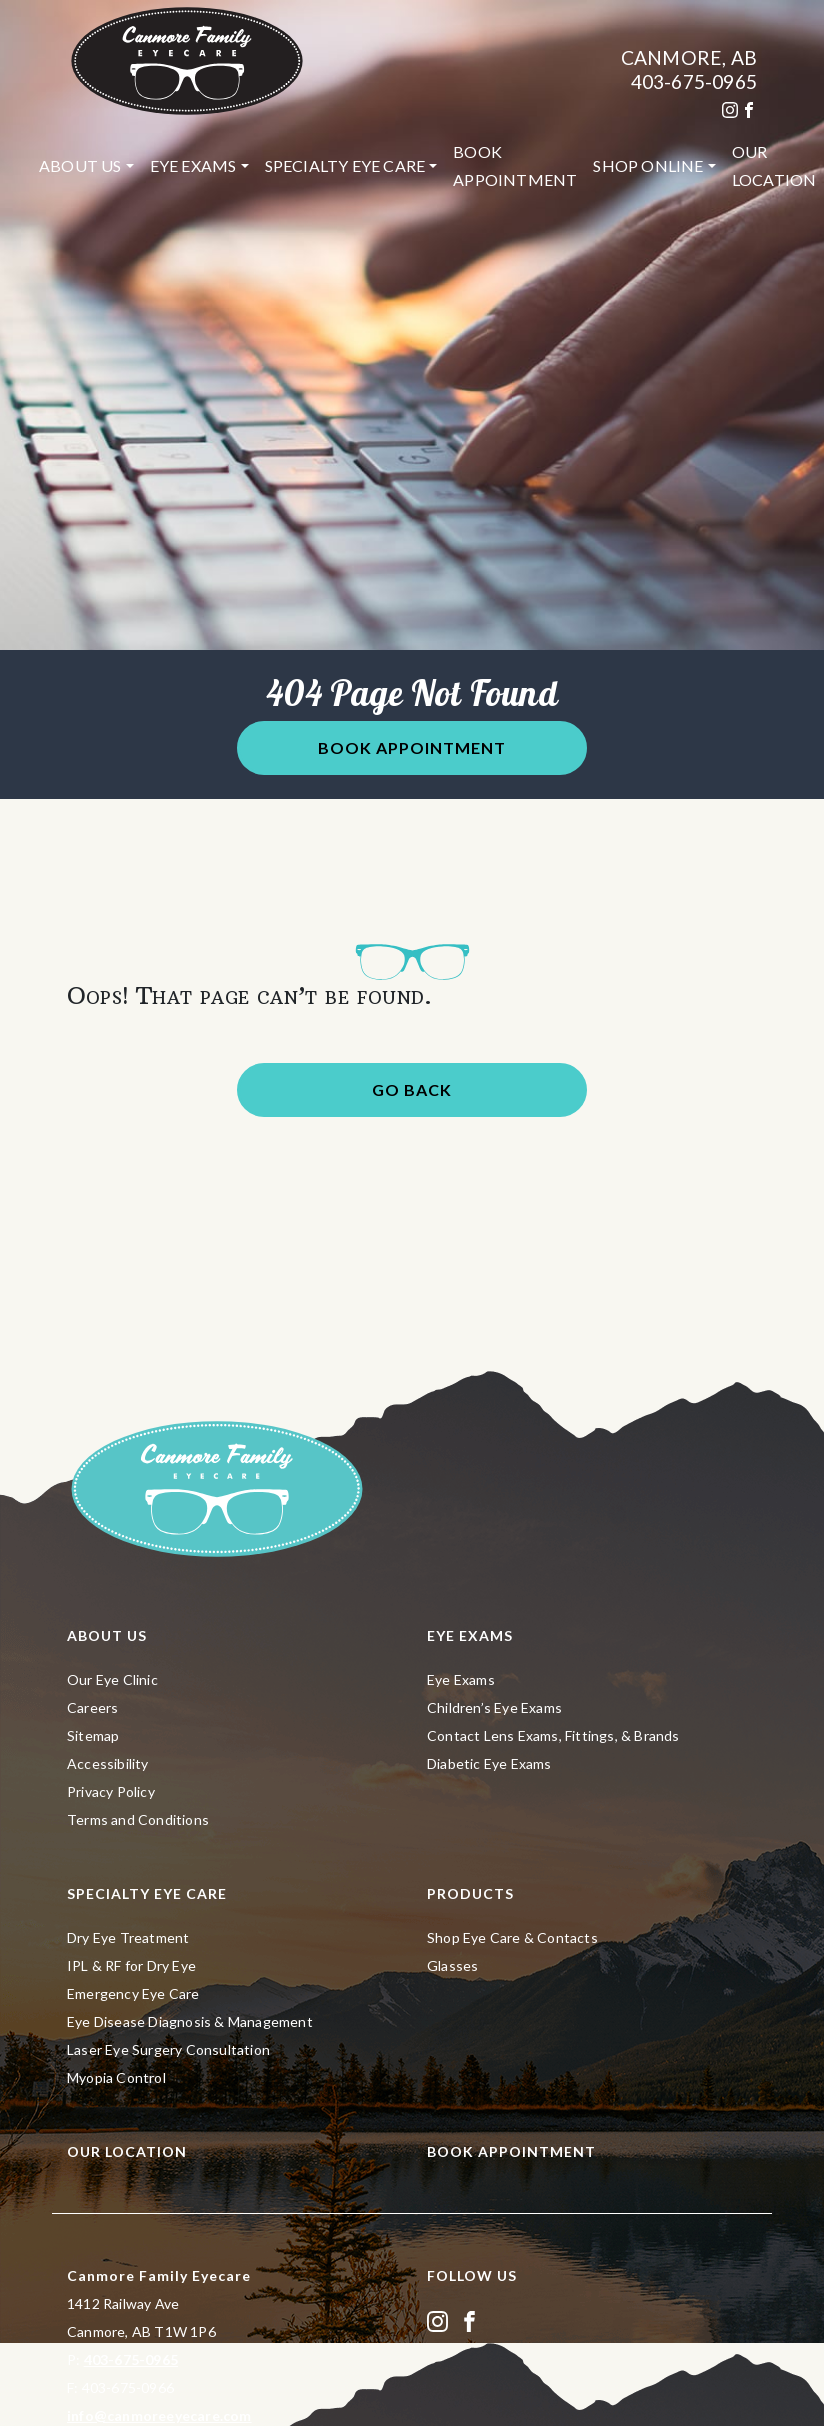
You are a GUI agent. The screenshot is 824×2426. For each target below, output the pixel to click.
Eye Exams (193, 165)
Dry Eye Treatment (128, 1937)
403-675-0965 (694, 81)
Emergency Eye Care (133, 1993)
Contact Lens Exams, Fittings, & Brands (553, 1735)
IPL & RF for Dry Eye (131, 1965)
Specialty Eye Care (345, 165)
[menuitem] (86, 166)
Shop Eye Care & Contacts (512, 1937)
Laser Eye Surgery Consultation (168, 2049)
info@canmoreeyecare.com (159, 2415)
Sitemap (93, 1735)
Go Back (412, 1089)
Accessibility (108, 1763)
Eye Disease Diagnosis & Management (190, 2021)
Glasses (452, 1965)
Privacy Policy (111, 1791)
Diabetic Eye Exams (489, 1763)
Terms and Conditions (138, 1819)
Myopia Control (116, 2077)
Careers (92, 1707)
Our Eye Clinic (112, 1679)
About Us (80, 165)
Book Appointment (515, 165)
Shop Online (648, 165)
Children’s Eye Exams (494, 1707)
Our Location (127, 2151)
